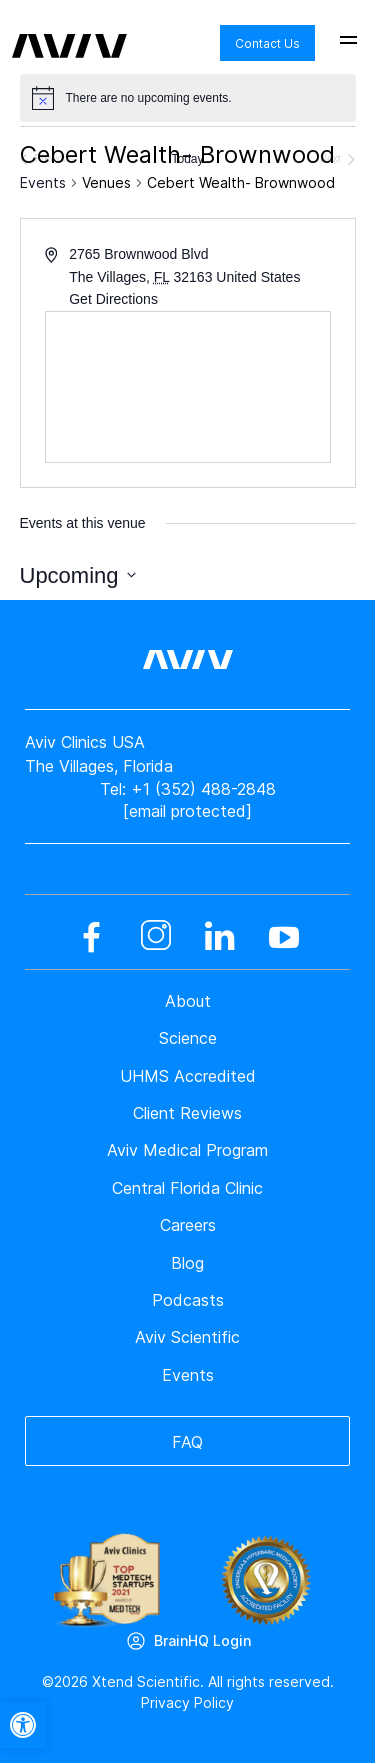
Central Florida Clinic (187, 1188)
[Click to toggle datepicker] (78, 575)
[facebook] (92, 937)
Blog (187, 1263)
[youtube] (284, 937)
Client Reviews (187, 1113)
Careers (188, 1225)
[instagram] (156, 937)
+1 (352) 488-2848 (203, 789)
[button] (23, 1725)
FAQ (187, 1442)
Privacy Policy (187, 1702)
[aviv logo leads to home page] (69, 31)
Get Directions (113, 299)
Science (188, 1038)
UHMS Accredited (188, 1076)
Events (43, 182)
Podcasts (188, 1300)
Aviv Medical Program (187, 1150)
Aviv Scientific (187, 1337)
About (188, 1001)
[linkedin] (220, 937)
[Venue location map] (188, 387)
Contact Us (267, 43)
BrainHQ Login (202, 1640)
